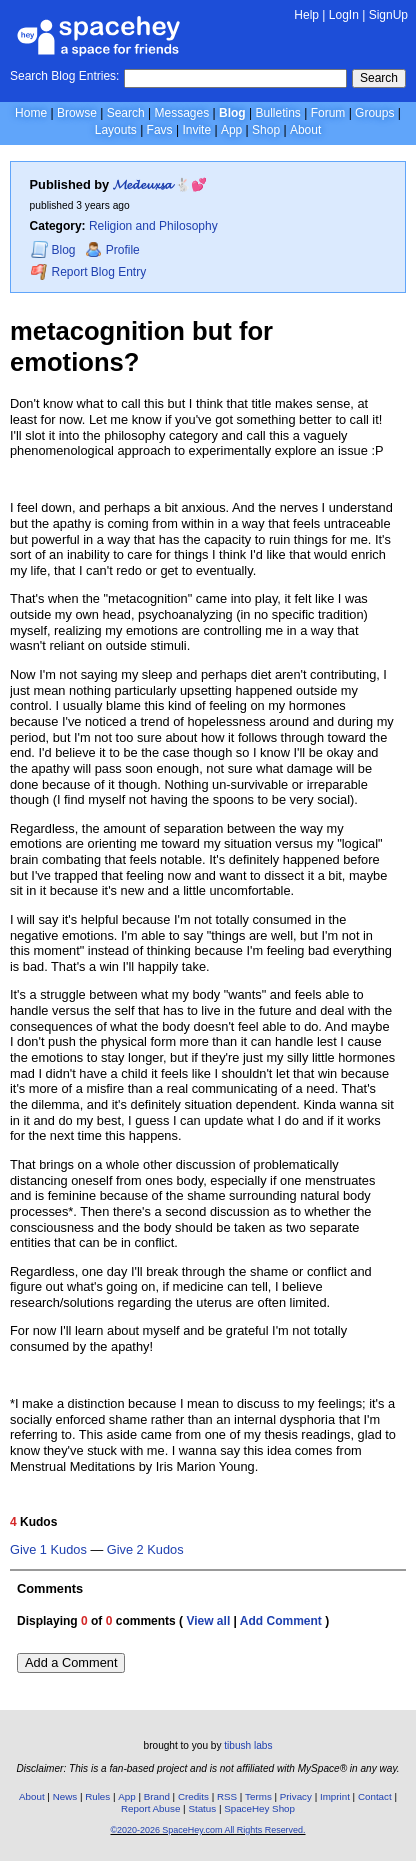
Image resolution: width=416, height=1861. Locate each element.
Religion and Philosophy (153, 226)
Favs (160, 130)
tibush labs (248, 1745)
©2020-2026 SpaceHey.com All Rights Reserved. (207, 1830)
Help (306, 15)
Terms (258, 1796)
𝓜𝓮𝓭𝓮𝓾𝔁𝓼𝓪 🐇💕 (160, 184)
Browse (77, 113)
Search (379, 78)
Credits (193, 1796)
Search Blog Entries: (64, 76)
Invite (196, 130)
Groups (374, 113)
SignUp (388, 15)
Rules (97, 1796)
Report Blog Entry (88, 271)
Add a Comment (71, 1662)
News (65, 1796)
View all (208, 1621)
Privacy (296, 1796)
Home (31, 113)
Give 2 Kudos (145, 1550)
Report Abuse (150, 1808)
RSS (227, 1796)
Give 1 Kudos (48, 1550)
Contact (375, 1796)
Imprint (335, 1796)
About (305, 130)
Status (202, 1808)
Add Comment (281, 1621)
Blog (232, 113)
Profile (112, 250)
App (231, 130)
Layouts (116, 130)
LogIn (344, 15)
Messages (182, 113)
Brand (157, 1796)
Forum (328, 113)
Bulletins (277, 113)
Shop (266, 130)
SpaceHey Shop (259, 1808)
